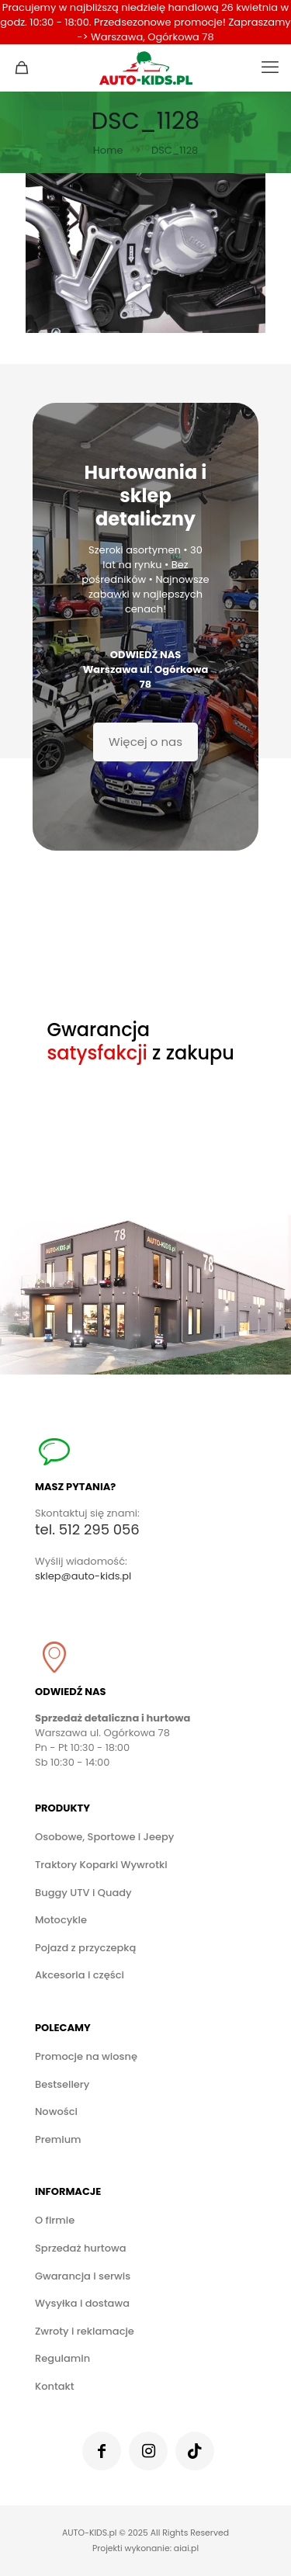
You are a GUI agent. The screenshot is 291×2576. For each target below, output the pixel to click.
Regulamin (62, 2358)
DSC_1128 (174, 150)
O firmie (54, 2220)
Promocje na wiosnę (86, 2056)
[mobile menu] (270, 67)
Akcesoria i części (79, 1975)
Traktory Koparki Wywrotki (101, 1864)
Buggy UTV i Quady (83, 1892)
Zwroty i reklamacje (84, 2331)
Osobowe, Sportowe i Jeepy (104, 1836)
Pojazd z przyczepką (85, 1947)
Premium (58, 2139)
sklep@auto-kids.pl (83, 1576)
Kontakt (54, 2386)
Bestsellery (62, 2084)
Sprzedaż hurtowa (80, 2248)
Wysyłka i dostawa (82, 2303)
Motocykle (61, 1919)
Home (108, 150)
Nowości (56, 2111)
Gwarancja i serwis (82, 2276)
